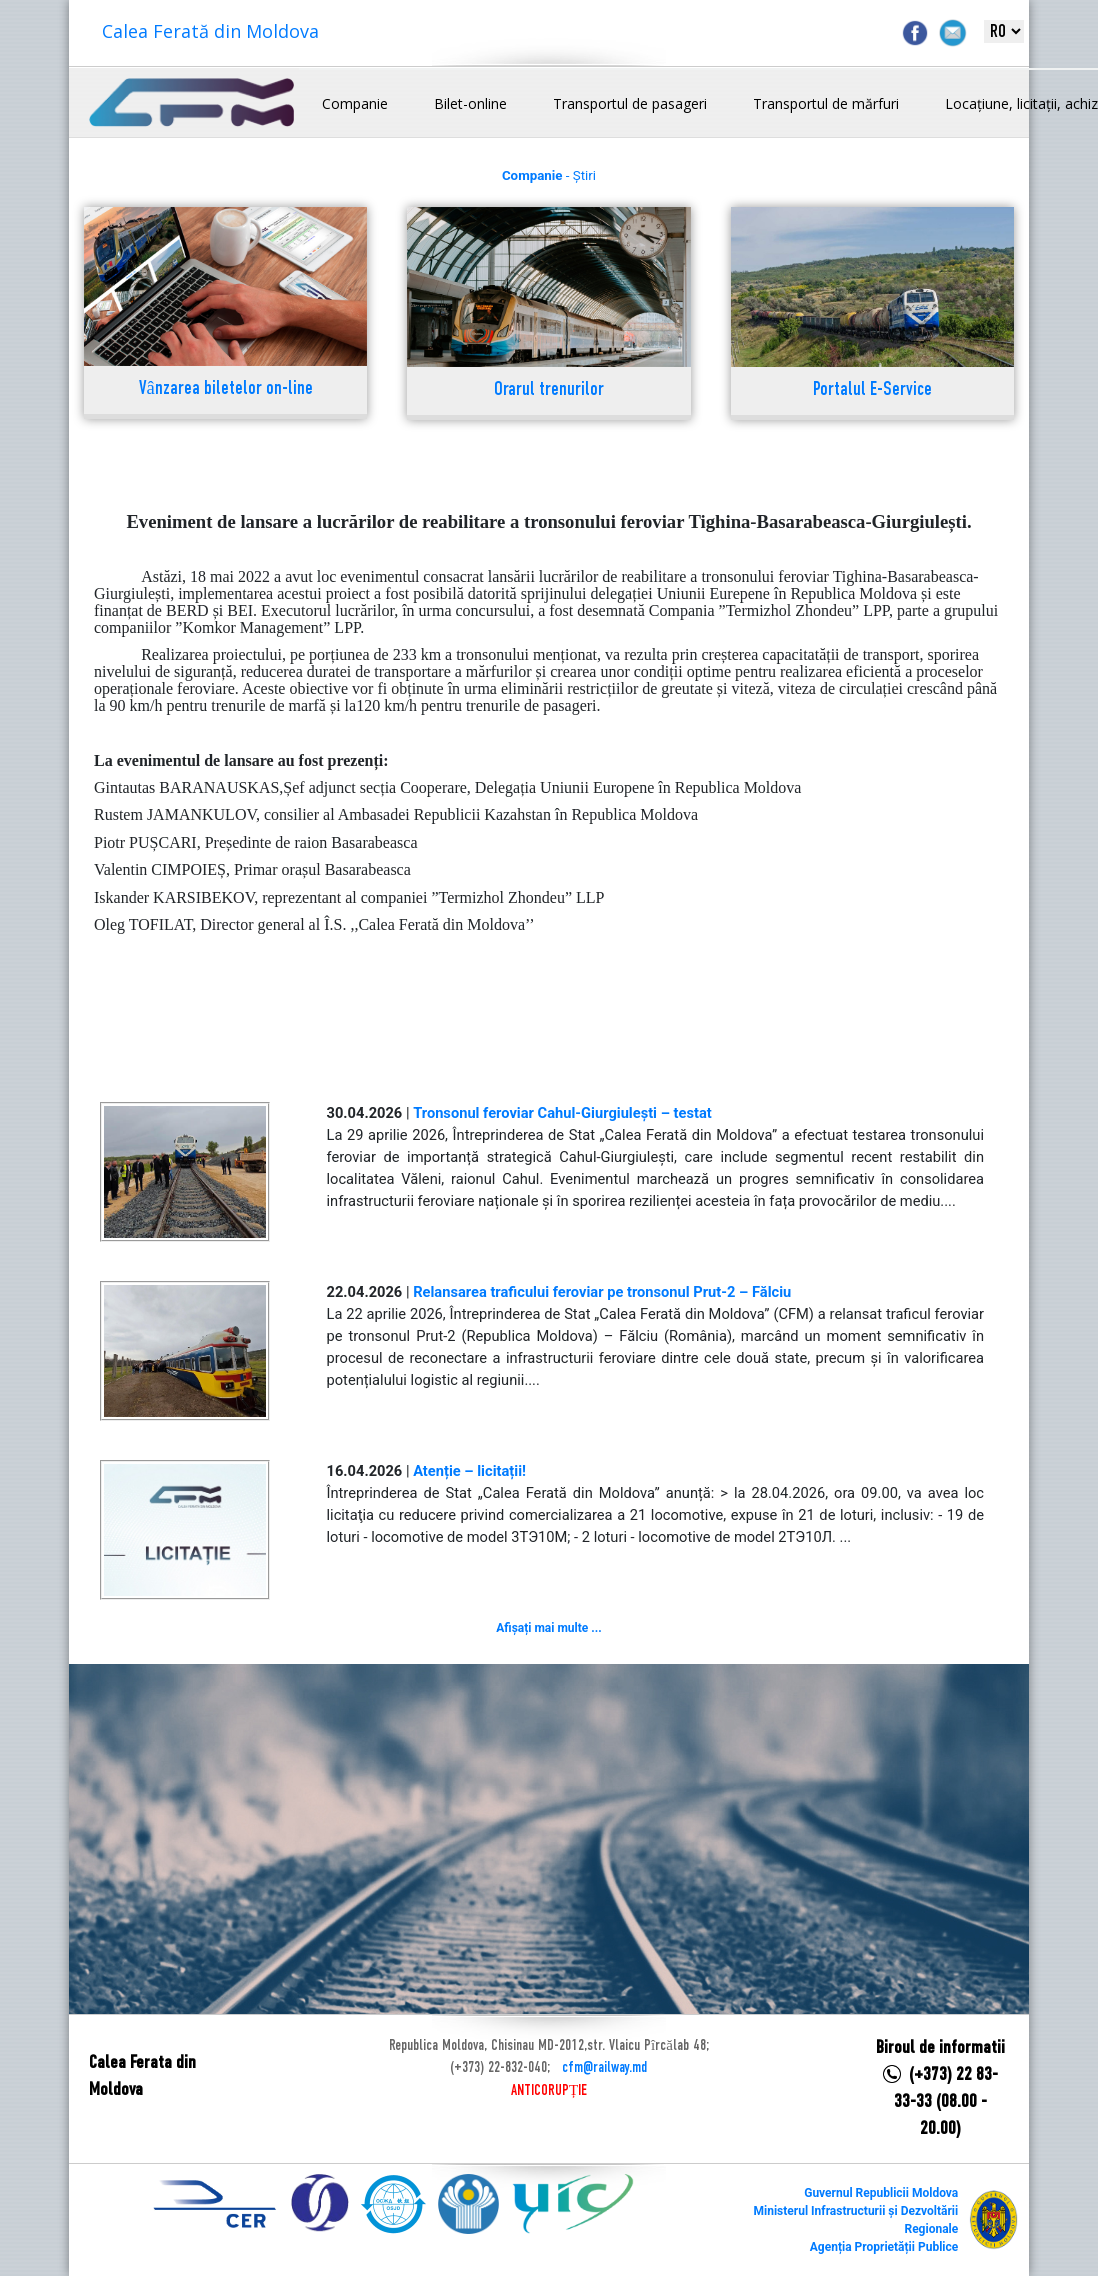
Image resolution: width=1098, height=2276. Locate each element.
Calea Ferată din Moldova (210, 31)
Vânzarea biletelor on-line (226, 389)
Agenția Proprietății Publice (884, 2247)
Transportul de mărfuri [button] (826, 103)
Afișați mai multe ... (548, 1628)
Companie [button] (355, 103)
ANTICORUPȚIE (549, 2091)
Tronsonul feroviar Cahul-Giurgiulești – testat (562, 1113)
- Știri (549, 175)
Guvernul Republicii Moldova (881, 2193)
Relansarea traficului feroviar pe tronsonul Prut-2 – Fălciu (602, 1292)
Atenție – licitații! (469, 1471)
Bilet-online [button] (470, 103)
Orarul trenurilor (549, 390)
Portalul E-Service (872, 390)
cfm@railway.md (604, 2068)
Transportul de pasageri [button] (630, 103)
